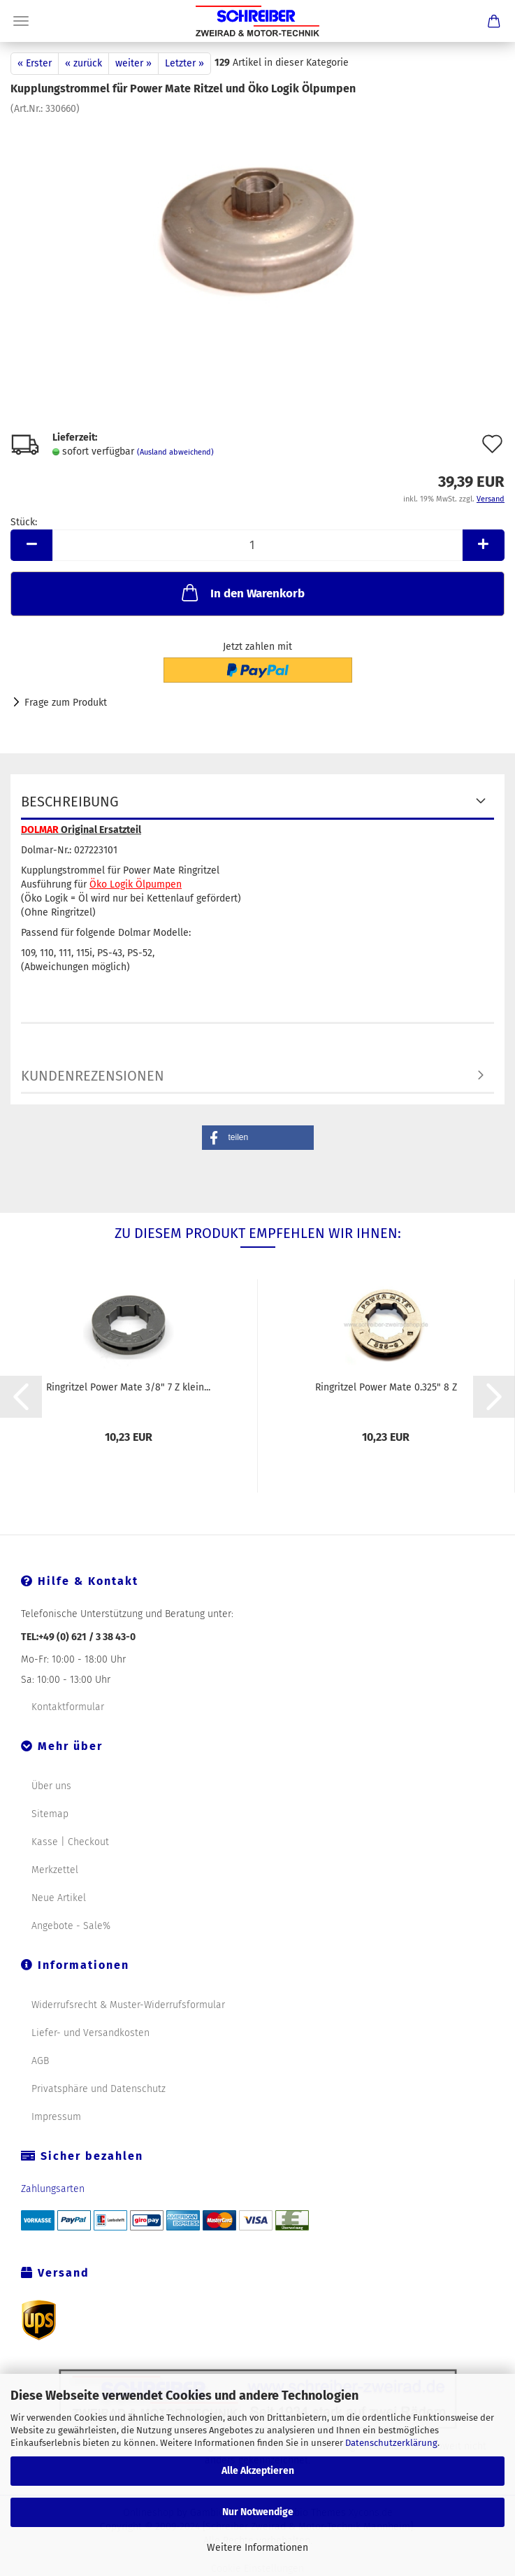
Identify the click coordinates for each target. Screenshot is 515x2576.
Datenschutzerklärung (391, 2443)
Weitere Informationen (257, 2548)
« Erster (34, 63)
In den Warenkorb (242, 592)
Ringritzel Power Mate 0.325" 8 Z (386, 1387)
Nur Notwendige (257, 2512)
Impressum (56, 2117)
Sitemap (49, 1814)
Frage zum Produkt (65, 703)
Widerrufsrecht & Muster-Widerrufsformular (128, 2005)
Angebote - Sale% (70, 1926)
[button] (258, 1137)
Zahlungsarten (53, 2189)
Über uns (51, 1786)
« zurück (83, 63)
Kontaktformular (67, 1707)
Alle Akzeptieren (258, 2471)
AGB (40, 2061)
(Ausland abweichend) (175, 452)
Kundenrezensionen (92, 1075)
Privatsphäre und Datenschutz (98, 2089)
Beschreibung (70, 801)
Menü (21, 21)
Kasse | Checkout (70, 1842)
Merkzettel (54, 1870)
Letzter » (184, 63)
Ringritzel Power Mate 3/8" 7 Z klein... (128, 1387)
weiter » (133, 63)
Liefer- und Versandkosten (90, 2033)
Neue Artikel (58, 1898)
